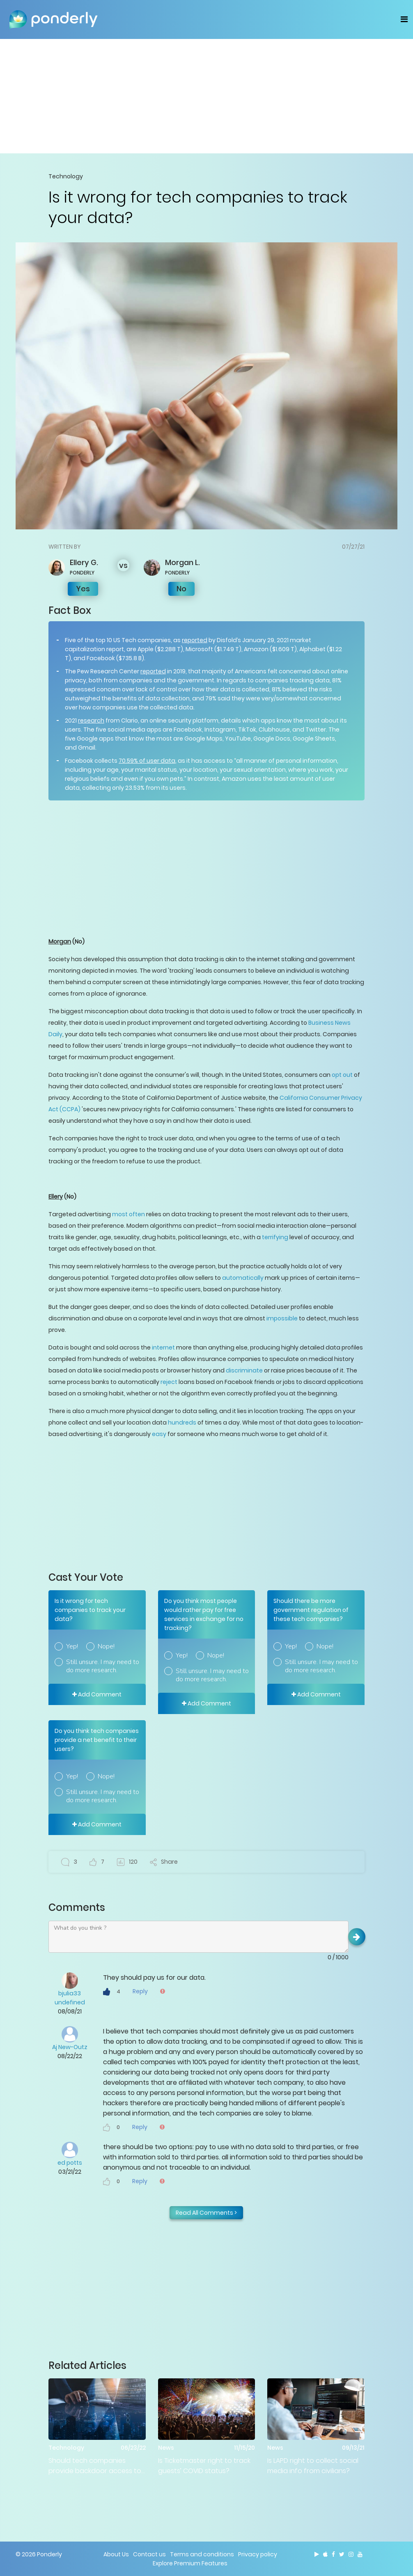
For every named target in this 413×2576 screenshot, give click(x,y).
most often (128, 1214)
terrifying (275, 1237)
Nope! (106, 1646)
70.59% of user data (147, 761)
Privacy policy (257, 2554)
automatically (243, 1278)
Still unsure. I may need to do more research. (102, 1666)
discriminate (244, 1370)
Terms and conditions (202, 2554)
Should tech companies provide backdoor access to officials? (94, 2466)
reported (194, 640)
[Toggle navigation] (404, 19)
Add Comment (97, 1694)
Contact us (149, 2554)
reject (169, 1382)
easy (159, 1434)
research (91, 720)
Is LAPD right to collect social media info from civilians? (312, 2466)
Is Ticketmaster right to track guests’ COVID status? (204, 2466)
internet (163, 1347)
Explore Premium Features (190, 2563)
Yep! (72, 1646)
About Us (116, 2554)
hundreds (182, 1422)
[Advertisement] (206, 96)
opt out (343, 1075)
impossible (282, 1318)
